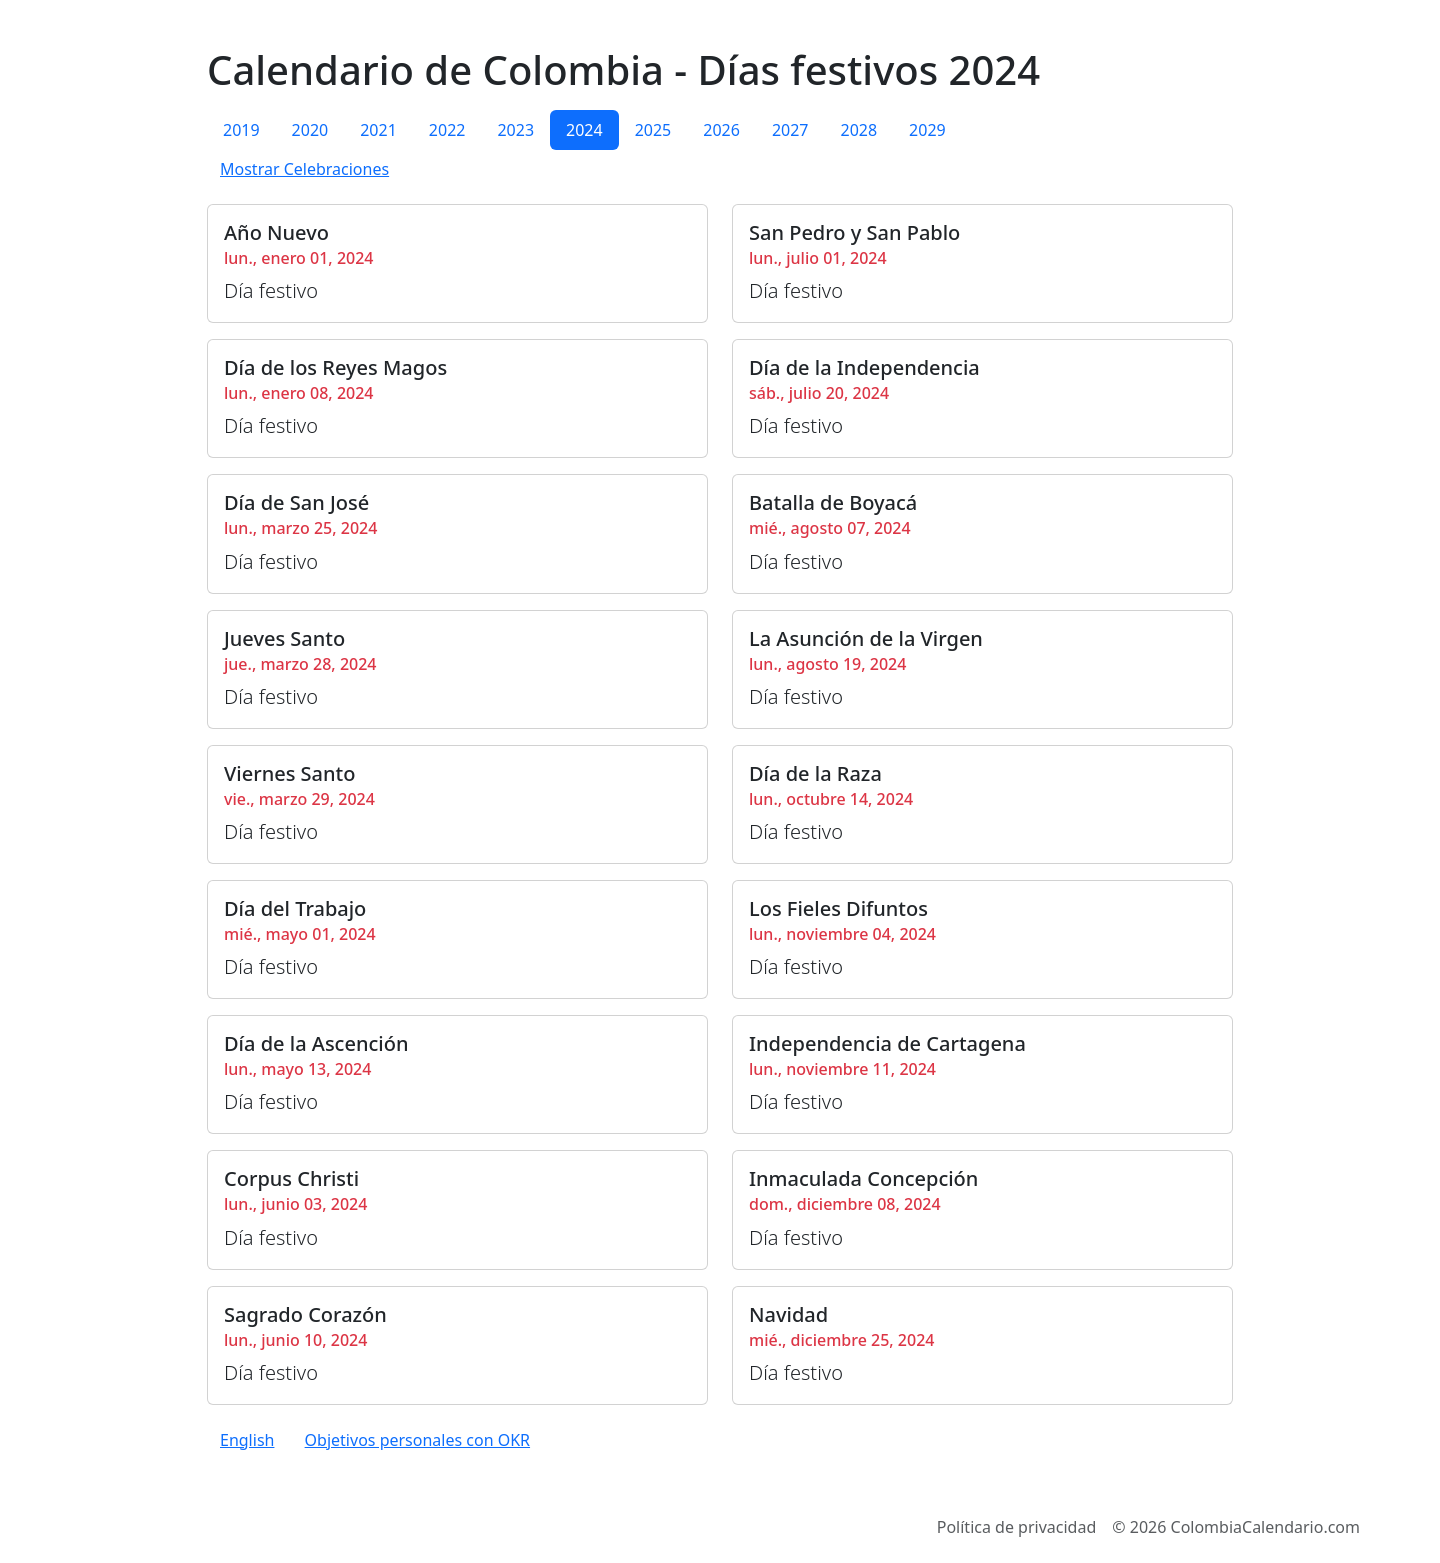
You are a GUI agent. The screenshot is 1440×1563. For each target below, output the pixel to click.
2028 (858, 130)
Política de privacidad (1017, 1527)
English (247, 1440)
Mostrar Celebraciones (304, 169)
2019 (241, 130)
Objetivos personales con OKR (417, 1440)
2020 (310, 130)
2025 (653, 130)
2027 (790, 130)
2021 (378, 130)
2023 (515, 130)
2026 (721, 130)
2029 (927, 130)
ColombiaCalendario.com (1265, 1527)
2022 (447, 130)
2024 (584, 130)
